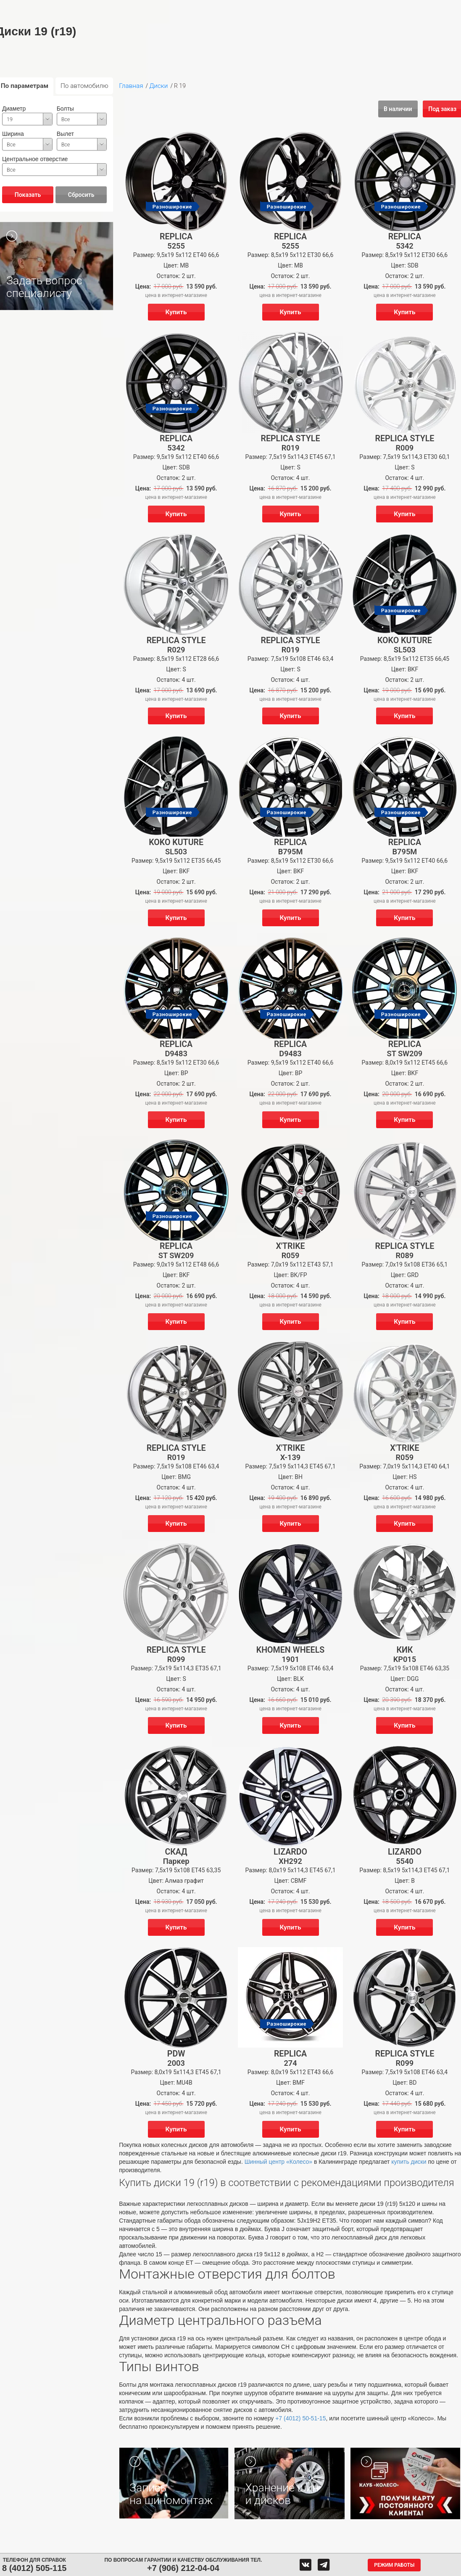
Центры (241, 8)
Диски (123, 8)
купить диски (408, 2161)
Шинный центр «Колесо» (278, 2161)
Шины (94, 8)
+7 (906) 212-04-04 (183, 2568)
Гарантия (101, 23)
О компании (338, 8)
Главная (131, 86)
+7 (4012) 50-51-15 (300, 2418)
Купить (176, 312)
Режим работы (394, 2565)
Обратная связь (287, 8)
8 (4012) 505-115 (34, 2568)
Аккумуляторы (163, 8)
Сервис (204, 8)
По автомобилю (84, 86)
